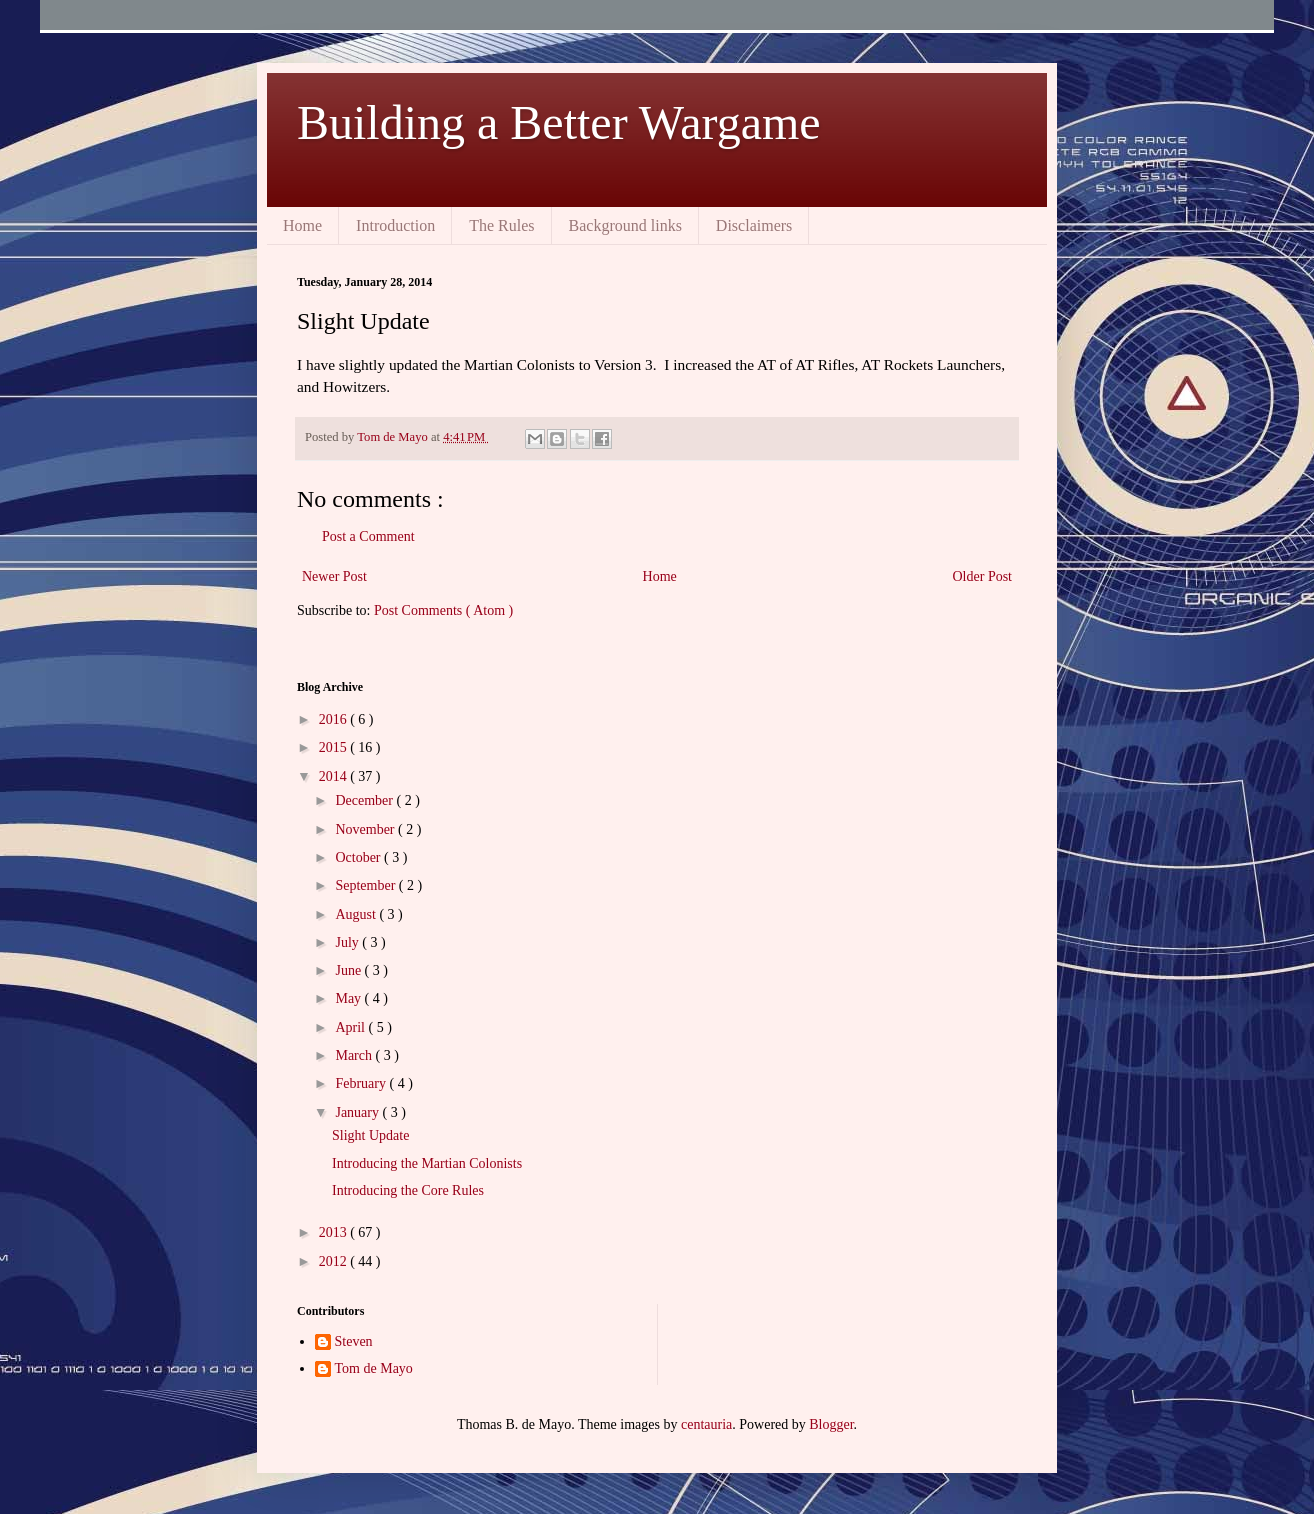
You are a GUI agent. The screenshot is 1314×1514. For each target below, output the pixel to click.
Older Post (983, 576)
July (348, 942)
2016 (335, 719)
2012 (335, 1261)
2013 (335, 1232)
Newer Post (334, 576)
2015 (335, 747)
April (351, 1027)
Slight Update (370, 1135)
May (349, 998)
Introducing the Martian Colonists (427, 1163)
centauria (706, 1424)
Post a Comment (368, 536)
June (349, 970)
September (366, 885)
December (365, 800)
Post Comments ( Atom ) (443, 610)
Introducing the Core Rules (408, 1190)
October (359, 857)
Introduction (395, 225)
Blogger (831, 1424)
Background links (625, 225)
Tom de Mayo (374, 1368)
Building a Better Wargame (559, 122)
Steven (354, 1341)
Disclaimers (754, 225)
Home (302, 225)
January (358, 1112)
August (357, 914)
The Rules (501, 225)
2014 (335, 776)
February (362, 1083)
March (355, 1055)
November (366, 829)
